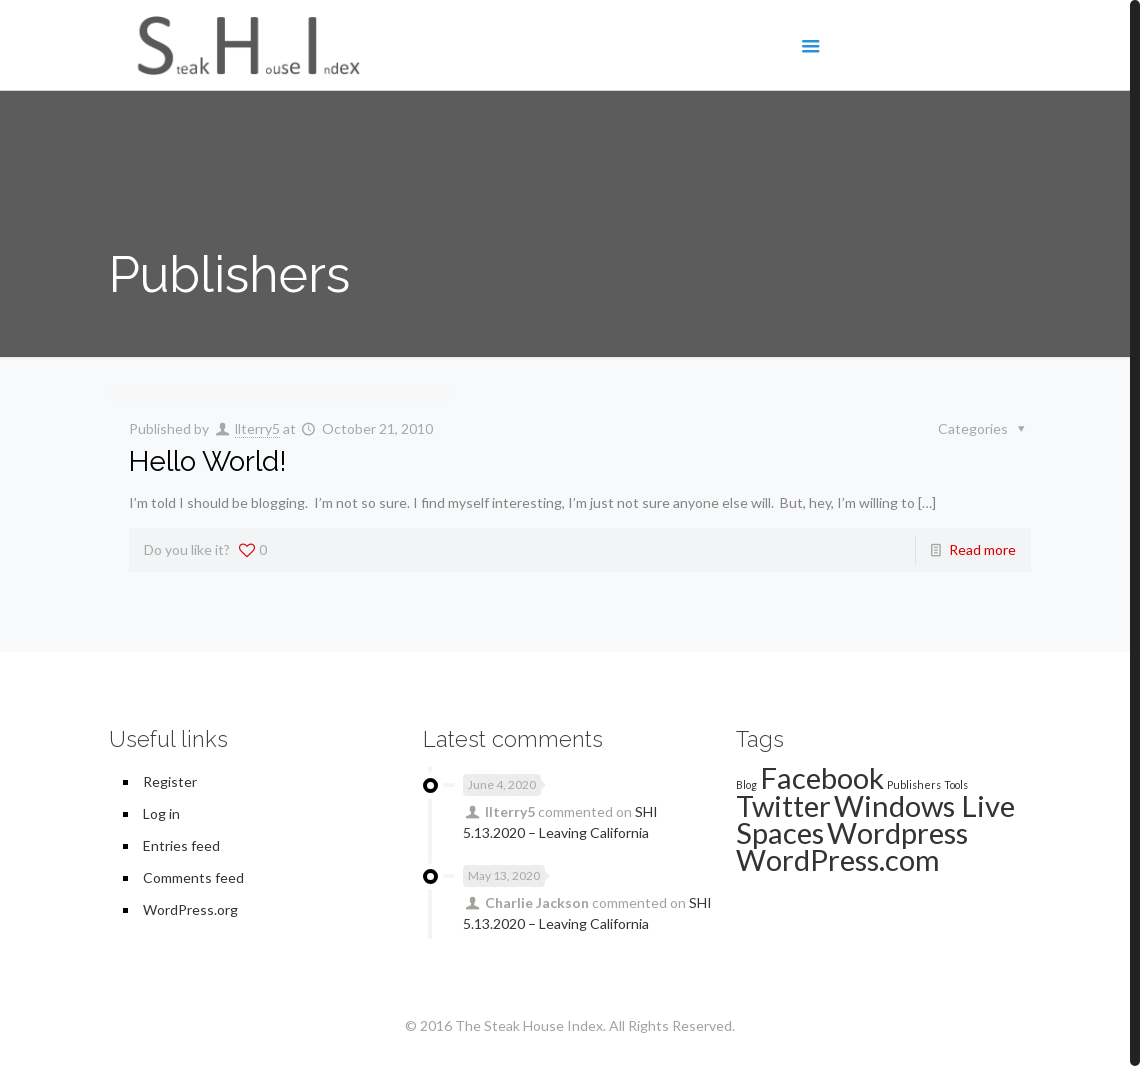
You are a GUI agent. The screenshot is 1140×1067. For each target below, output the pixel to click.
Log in (161, 813)
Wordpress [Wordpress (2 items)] (897, 832)
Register (170, 781)
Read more (982, 549)
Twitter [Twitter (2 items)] (783, 805)
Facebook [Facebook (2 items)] (822, 777)
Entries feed (181, 845)
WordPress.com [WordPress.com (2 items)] (838, 859)
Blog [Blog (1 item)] (746, 784)
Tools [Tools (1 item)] (956, 784)
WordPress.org (190, 909)
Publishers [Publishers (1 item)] (914, 784)
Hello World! (208, 461)
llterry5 (257, 428)
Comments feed (193, 877)
